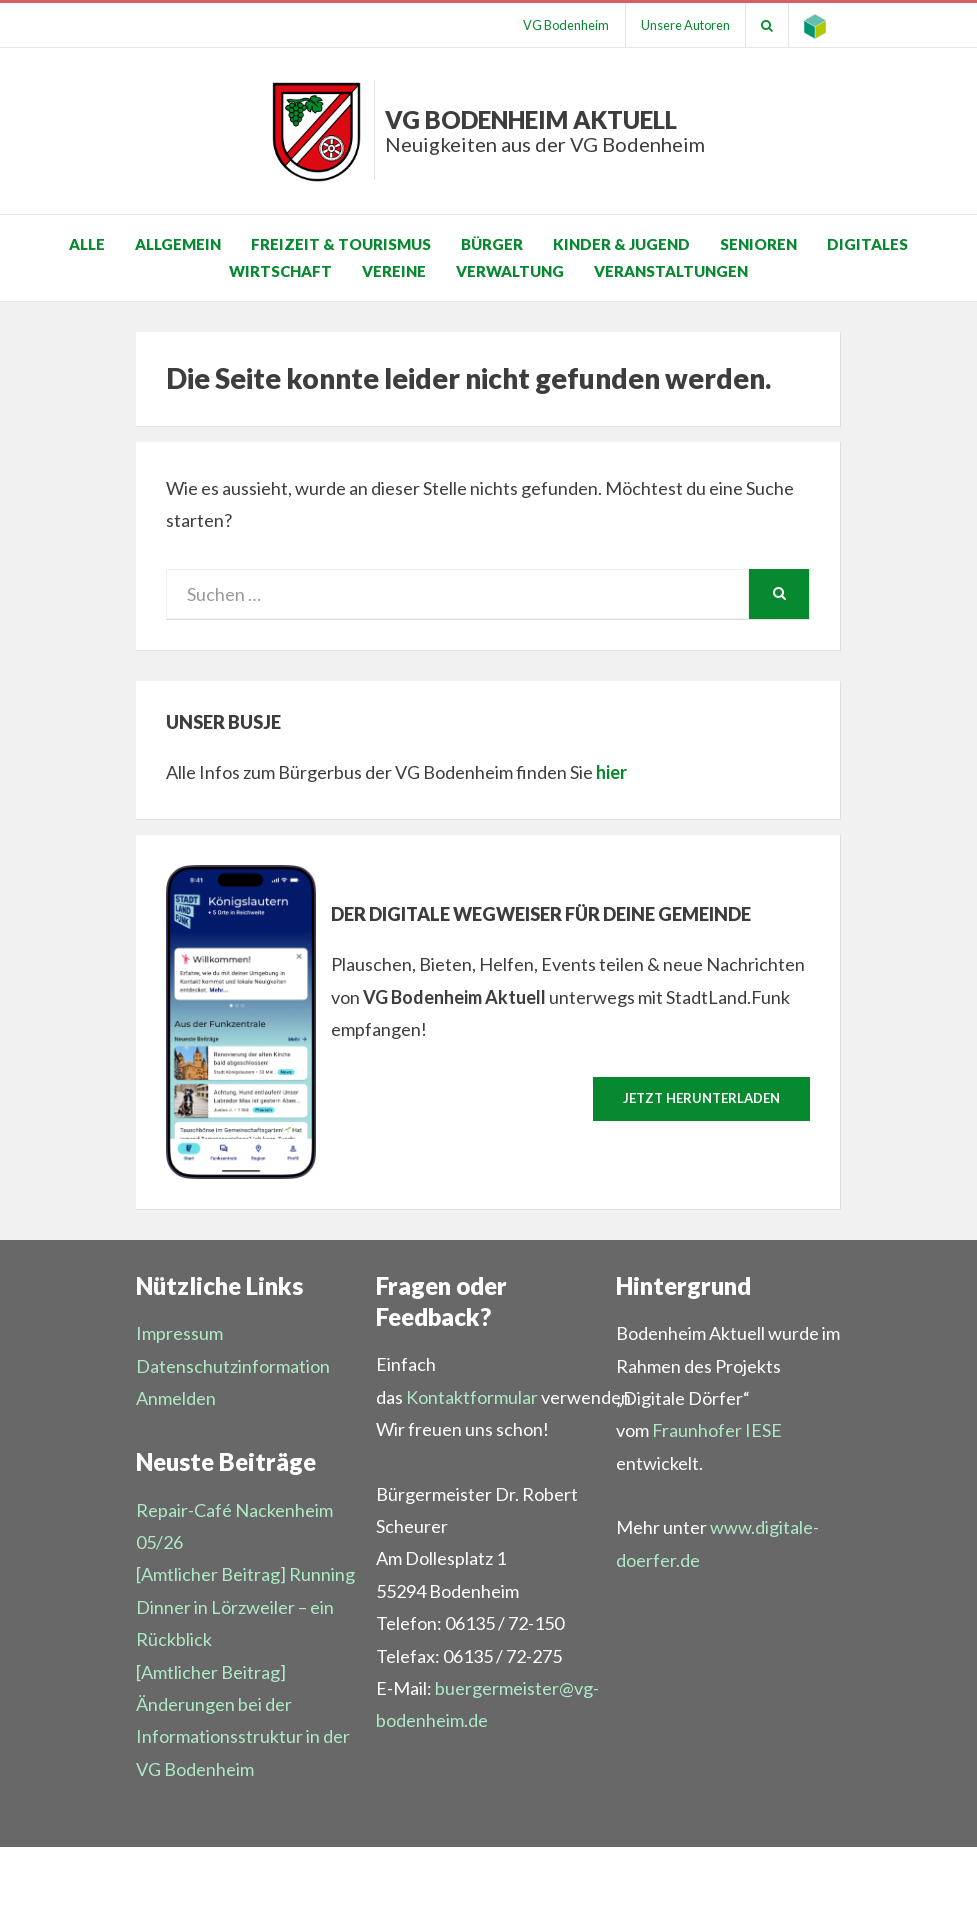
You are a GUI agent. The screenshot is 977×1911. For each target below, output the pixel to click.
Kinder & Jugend (621, 244)
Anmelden (176, 1398)
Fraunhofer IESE (717, 1430)
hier (611, 772)
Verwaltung (510, 271)
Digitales (867, 244)
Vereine (394, 271)
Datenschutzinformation (233, 1366)
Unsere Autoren (685, 25)
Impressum (179, 1333)
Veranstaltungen (671, 271)
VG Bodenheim (565, 25)
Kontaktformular (472, 1397)
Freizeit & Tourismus (341, 244)
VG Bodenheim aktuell (545, 130)
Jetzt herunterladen (701, 1098)
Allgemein (178, 244)
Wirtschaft (280, 271)
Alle (87, 244)
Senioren (758, 244)
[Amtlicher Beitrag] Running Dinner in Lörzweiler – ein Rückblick (245, 1606)
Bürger (492, 244)
